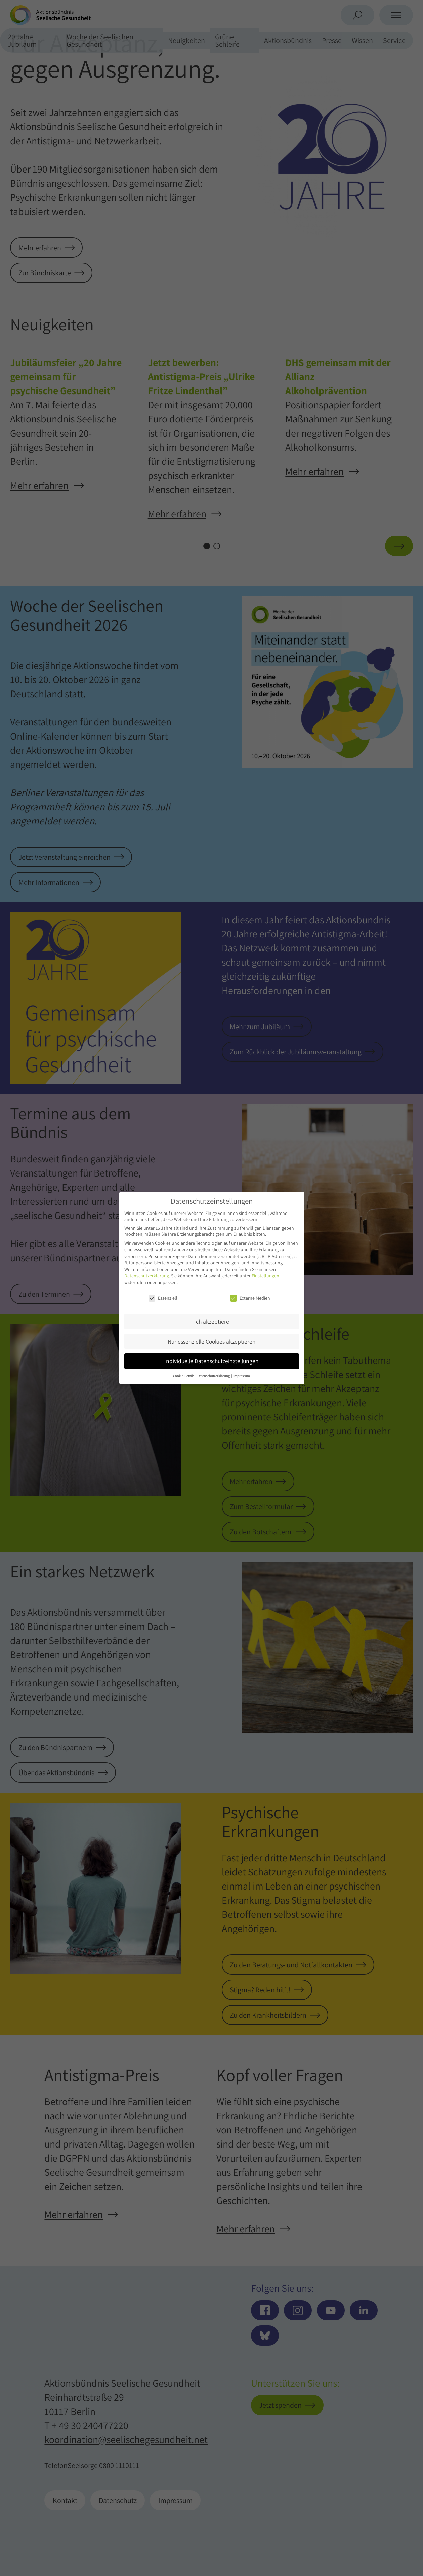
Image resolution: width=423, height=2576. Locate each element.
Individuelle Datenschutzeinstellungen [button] (211, 1361)
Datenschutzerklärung (146, 1276)
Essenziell (163, 1298)
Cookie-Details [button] (184, 1375)
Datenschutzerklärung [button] (214, 1375)
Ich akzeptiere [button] (211, 1322)
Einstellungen (265, 1276)
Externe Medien (250, 1298)
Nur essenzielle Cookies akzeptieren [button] (212, 1341)
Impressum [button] (241, 1375)
